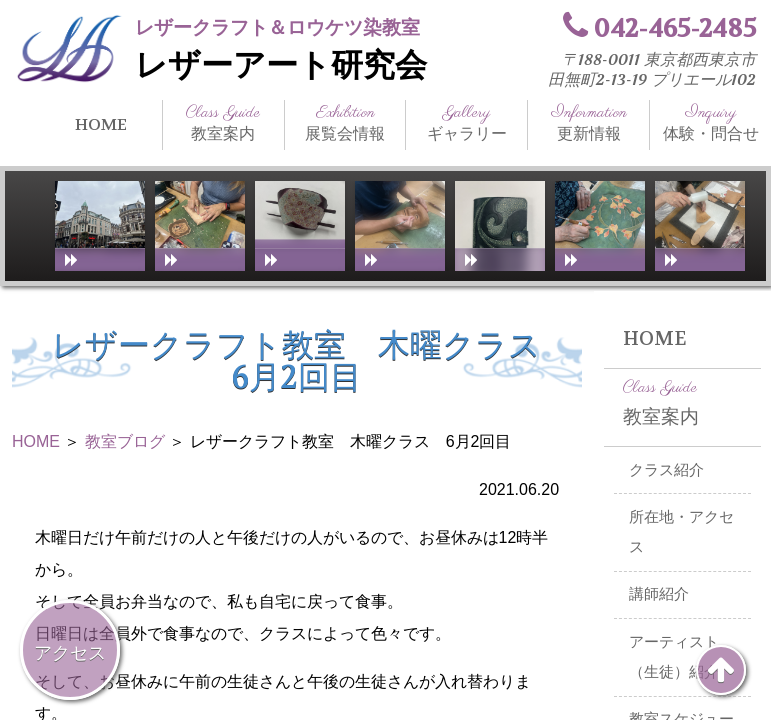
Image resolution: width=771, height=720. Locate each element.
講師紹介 (659, 594)
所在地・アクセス (681, 532)
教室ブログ (125, 441)
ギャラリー (466, 123)
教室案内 (223, 123)
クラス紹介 (666, 470)
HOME (101, 124)
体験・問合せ (710, 123)
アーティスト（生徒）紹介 (674, 657)
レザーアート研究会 (281, 65)
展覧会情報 (345, 123)
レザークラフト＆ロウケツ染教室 (277, 27)
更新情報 (588, 123)
